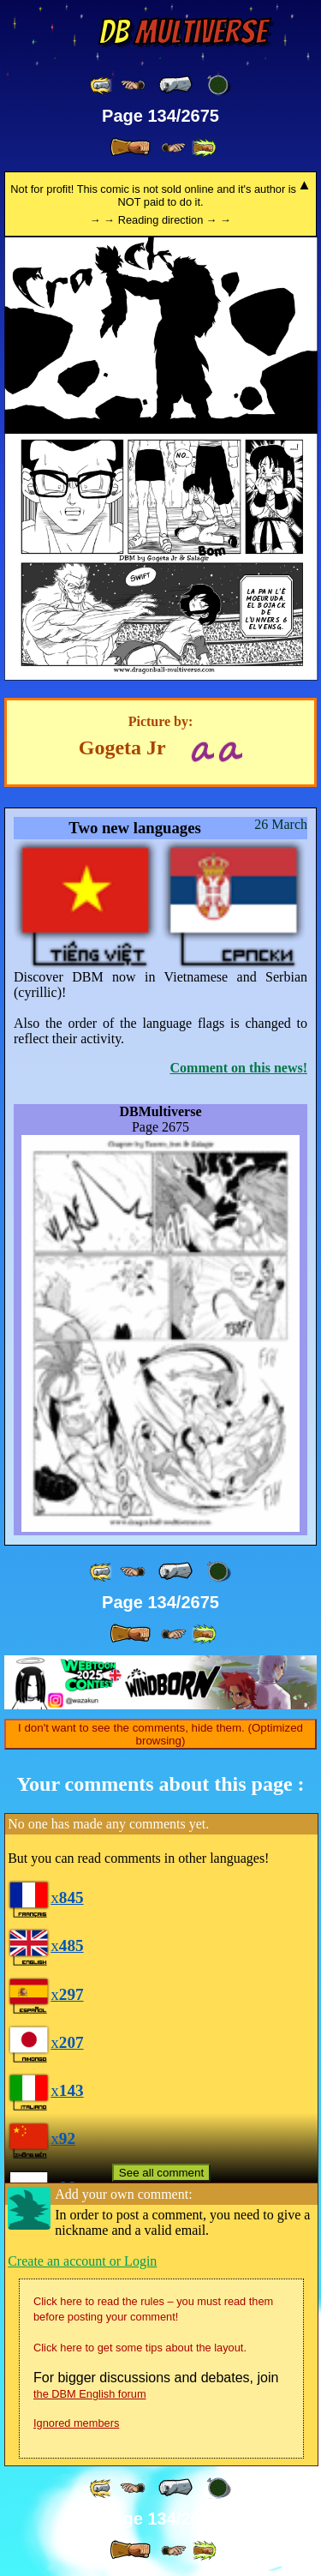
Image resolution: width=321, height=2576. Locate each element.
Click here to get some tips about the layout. (140, 2347)
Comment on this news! (238, 1067)
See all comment (161, 2172)
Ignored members (76, 2423)
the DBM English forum (89, 2393)
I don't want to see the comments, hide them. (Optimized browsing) (160, 1734)
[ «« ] (102, 85)
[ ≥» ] (174, 148)
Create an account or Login (82, 2261)
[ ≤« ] (133, 85)
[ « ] (175, 84)
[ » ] (130, 147)
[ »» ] (204, 148)
